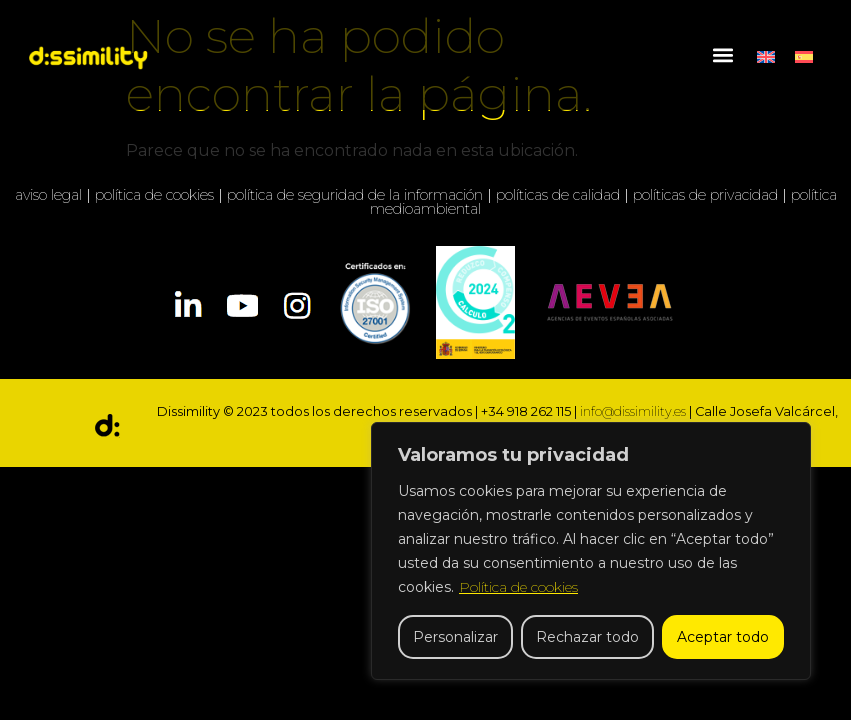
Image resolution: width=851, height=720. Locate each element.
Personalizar (455, 637)
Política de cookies (518, 587)
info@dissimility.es (633, 411)
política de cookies (154, 195)
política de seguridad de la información (355, 195)
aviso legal (48, 195)
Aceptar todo (723, 637)
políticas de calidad (558, 195)
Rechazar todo (587, 637)
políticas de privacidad (705, 195)
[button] (722, 55)
